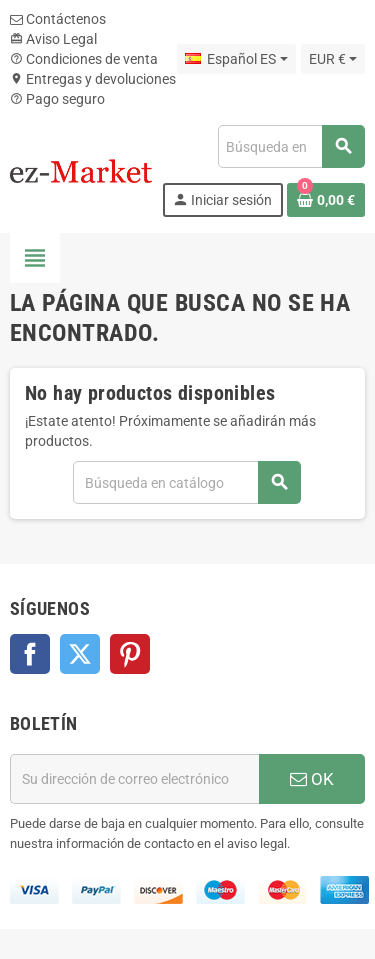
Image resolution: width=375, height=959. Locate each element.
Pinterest (130, 654)
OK (312, 779)
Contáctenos (58, 19)
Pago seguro (57, 99)
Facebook (30, 654)
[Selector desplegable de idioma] (236, 59)
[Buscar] (291, 146)
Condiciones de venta (84, 59)
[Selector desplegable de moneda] (333, 59)
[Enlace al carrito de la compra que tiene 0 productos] (326, 200)
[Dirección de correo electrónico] (134, 779)
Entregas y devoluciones (93, 79)
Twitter (80, 654)
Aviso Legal (53, 39)
